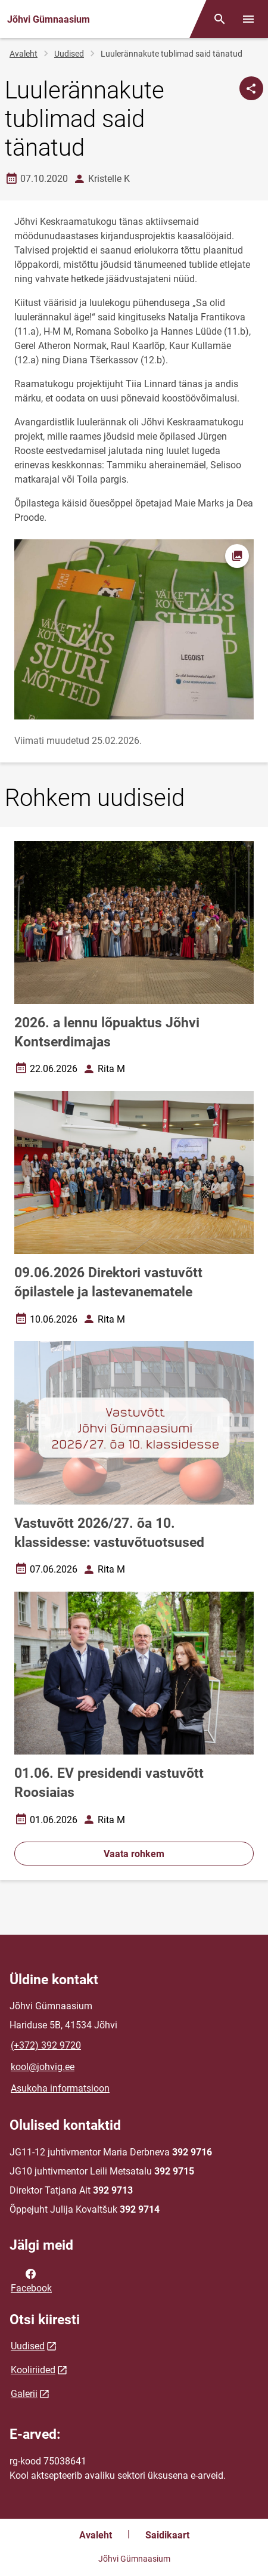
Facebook (31, 2280)
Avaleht (24, 53)
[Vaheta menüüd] (248, 19)
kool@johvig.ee (42, 2066)
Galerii (24, 2393)
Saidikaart (167, 2535)
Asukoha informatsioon (60, 2088)
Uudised (69, 53)
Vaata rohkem (134, 1854)
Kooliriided (33, 2370)
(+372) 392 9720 (46, 2045)
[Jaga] (251, 88)
